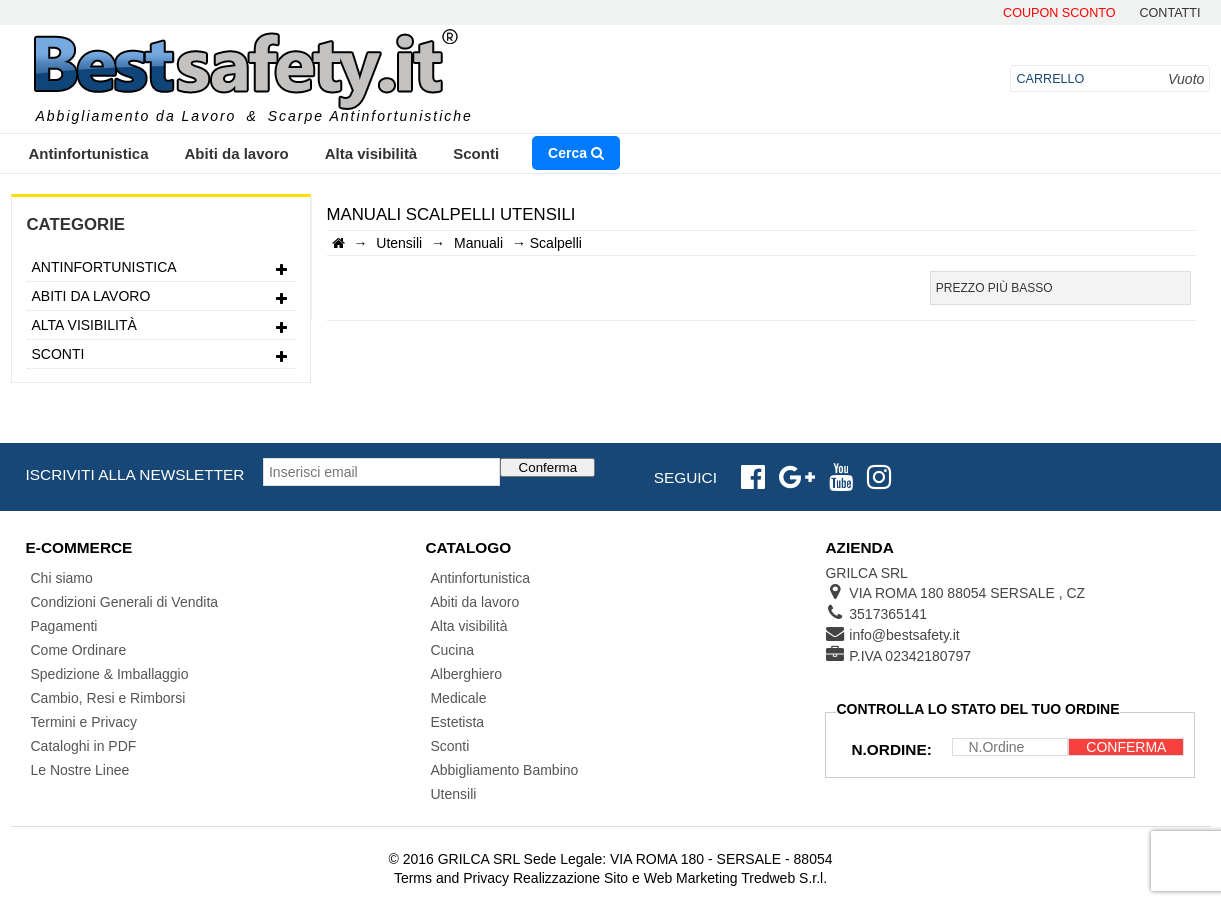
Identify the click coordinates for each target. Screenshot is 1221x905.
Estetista (457, 722)
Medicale (458, 698)
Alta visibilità (371, 153)
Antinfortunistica (89, 153)
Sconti (476, 153)
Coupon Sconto (1059, 13)
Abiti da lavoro (237, 153)
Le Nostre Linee (80, 770)
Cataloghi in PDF (84, 746)
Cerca (576, 153)
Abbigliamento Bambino (504, 770)
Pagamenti (64, 626)
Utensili (453, 794)
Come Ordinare (79, 650)
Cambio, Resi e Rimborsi (108, 698)
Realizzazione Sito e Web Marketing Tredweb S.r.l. (670, 878)
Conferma (548, 467)
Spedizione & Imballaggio (110, 674)
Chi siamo (62, 578)
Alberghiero (466, 674)
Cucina (452, 650)
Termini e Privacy (84, 722)
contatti (1169, 13)
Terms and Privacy (451, 878)
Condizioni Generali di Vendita (125, 602)
